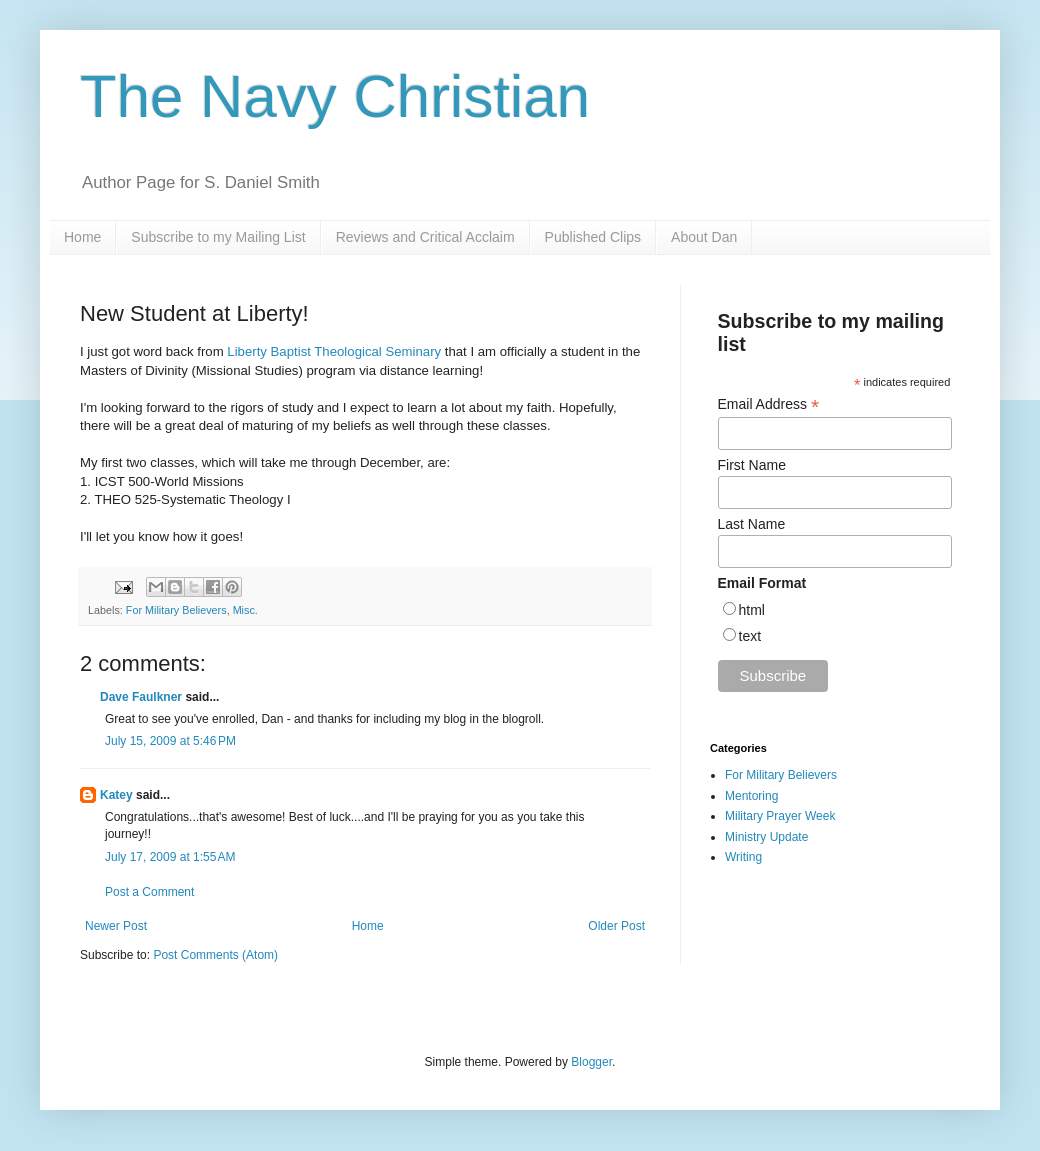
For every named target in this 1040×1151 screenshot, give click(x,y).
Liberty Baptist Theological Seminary (334, 351)
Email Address (769, 404)
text (750, 636)
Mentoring (751, 796)
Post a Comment (149, 892)
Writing (743, 857)
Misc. (245, 610)
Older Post (616, 926)
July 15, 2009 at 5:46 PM (170, 741)
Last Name (752, 524)
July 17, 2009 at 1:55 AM (170, 857)
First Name (752, 465)
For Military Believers (176, 610)
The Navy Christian (335, 96)
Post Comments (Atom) (215, 955)
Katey (116, 795)
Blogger (591, 1062)
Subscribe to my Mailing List (218, 237)
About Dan (704, 237)
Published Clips (593, 237)
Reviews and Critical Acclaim (425, 237)
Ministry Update (766, 837)
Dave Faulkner (141, 697)
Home (82, 237)
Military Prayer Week (780, 816)
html (752, 610)
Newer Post (116, 926)
